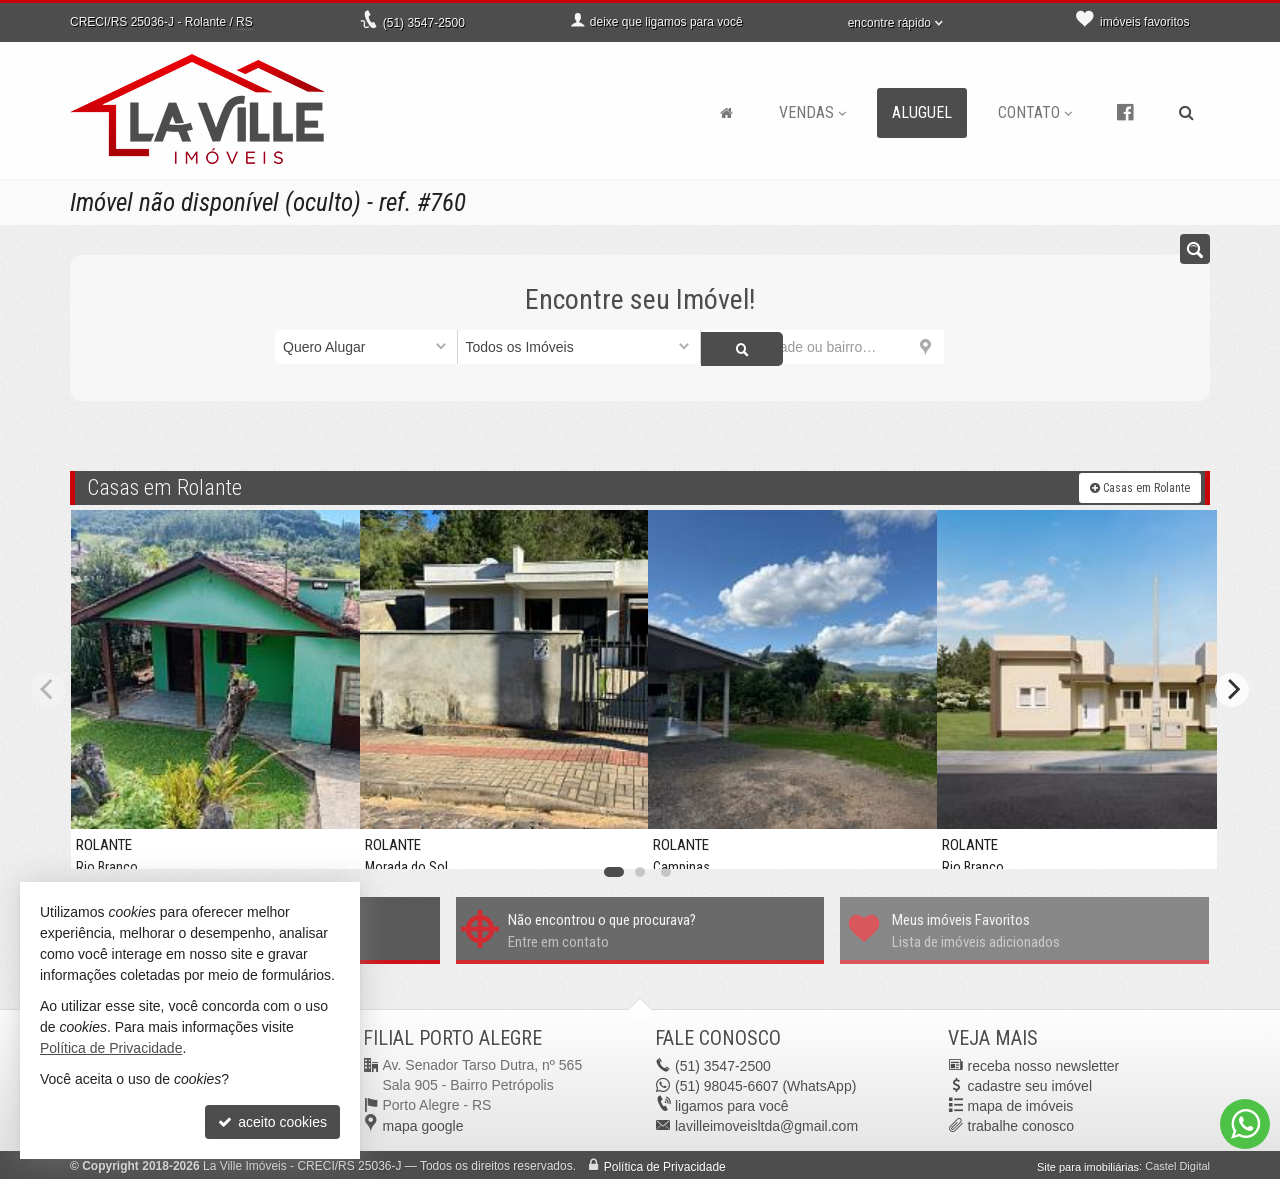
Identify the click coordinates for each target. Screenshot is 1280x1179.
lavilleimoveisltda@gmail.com (766, 1123)
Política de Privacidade (665, 1164)
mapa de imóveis (1021, 1103)
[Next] (1232, 688)
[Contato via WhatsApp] (1245, 1124)
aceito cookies (272, 1122)
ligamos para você (732, 1103)
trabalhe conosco (1021, 1123)
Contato (1035, 112)
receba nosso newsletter (1044, 1063)
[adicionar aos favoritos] (329, 840)
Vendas (812, 112)
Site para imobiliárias (1088, 1164)
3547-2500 (424, 23)
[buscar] (974, 347)
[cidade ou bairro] (822, 347)
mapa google (423, 1123)
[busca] (1186, 113)
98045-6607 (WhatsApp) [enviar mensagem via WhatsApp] (765, 1083)
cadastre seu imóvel (1030, 1083)
